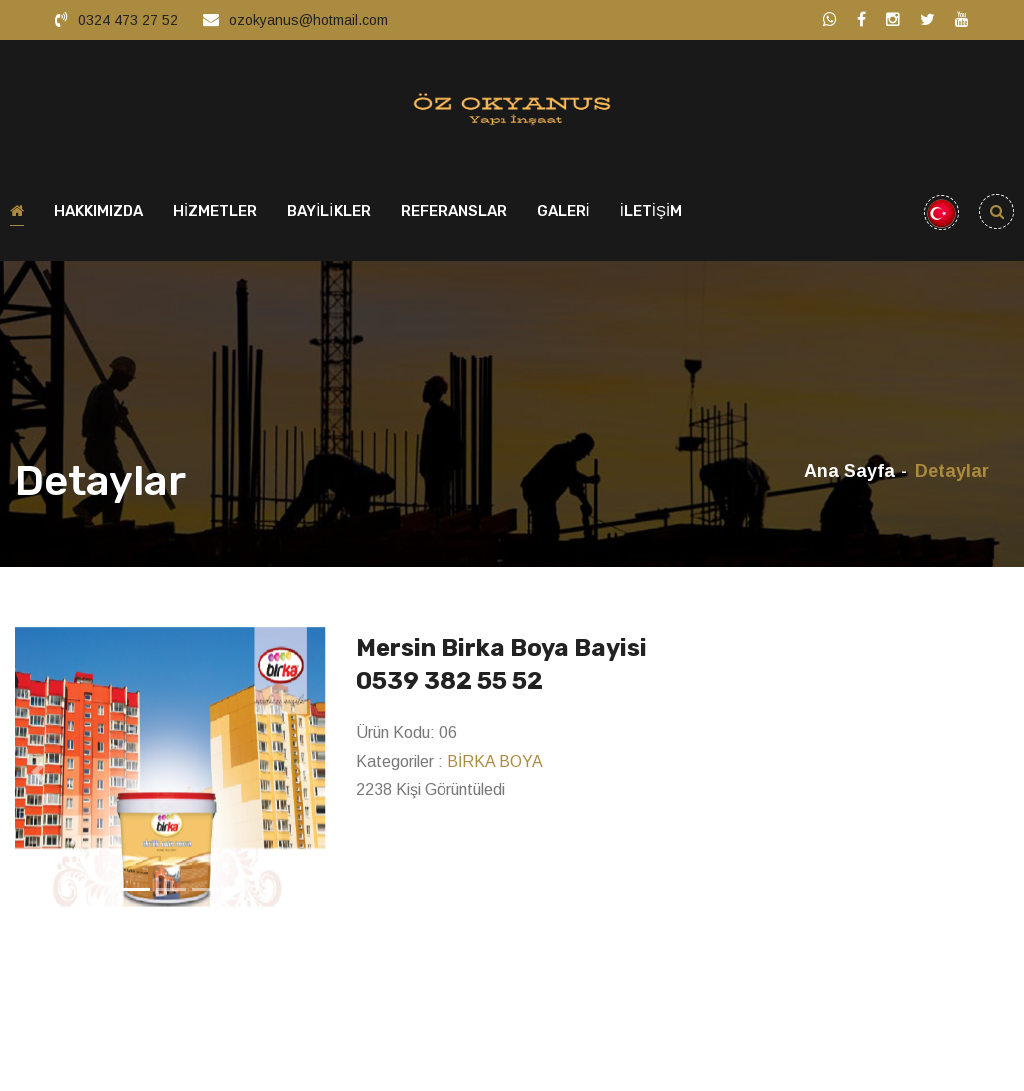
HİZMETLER (215, 216)
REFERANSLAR (454, 216)
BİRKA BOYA (495, 765)
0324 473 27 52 (128, 20)
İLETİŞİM (651, 216)
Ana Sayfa (849, 476)
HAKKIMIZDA (98, 216)
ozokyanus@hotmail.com (308, 20)
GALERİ (563, 216)
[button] (38, 776)
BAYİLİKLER (328, 216)
